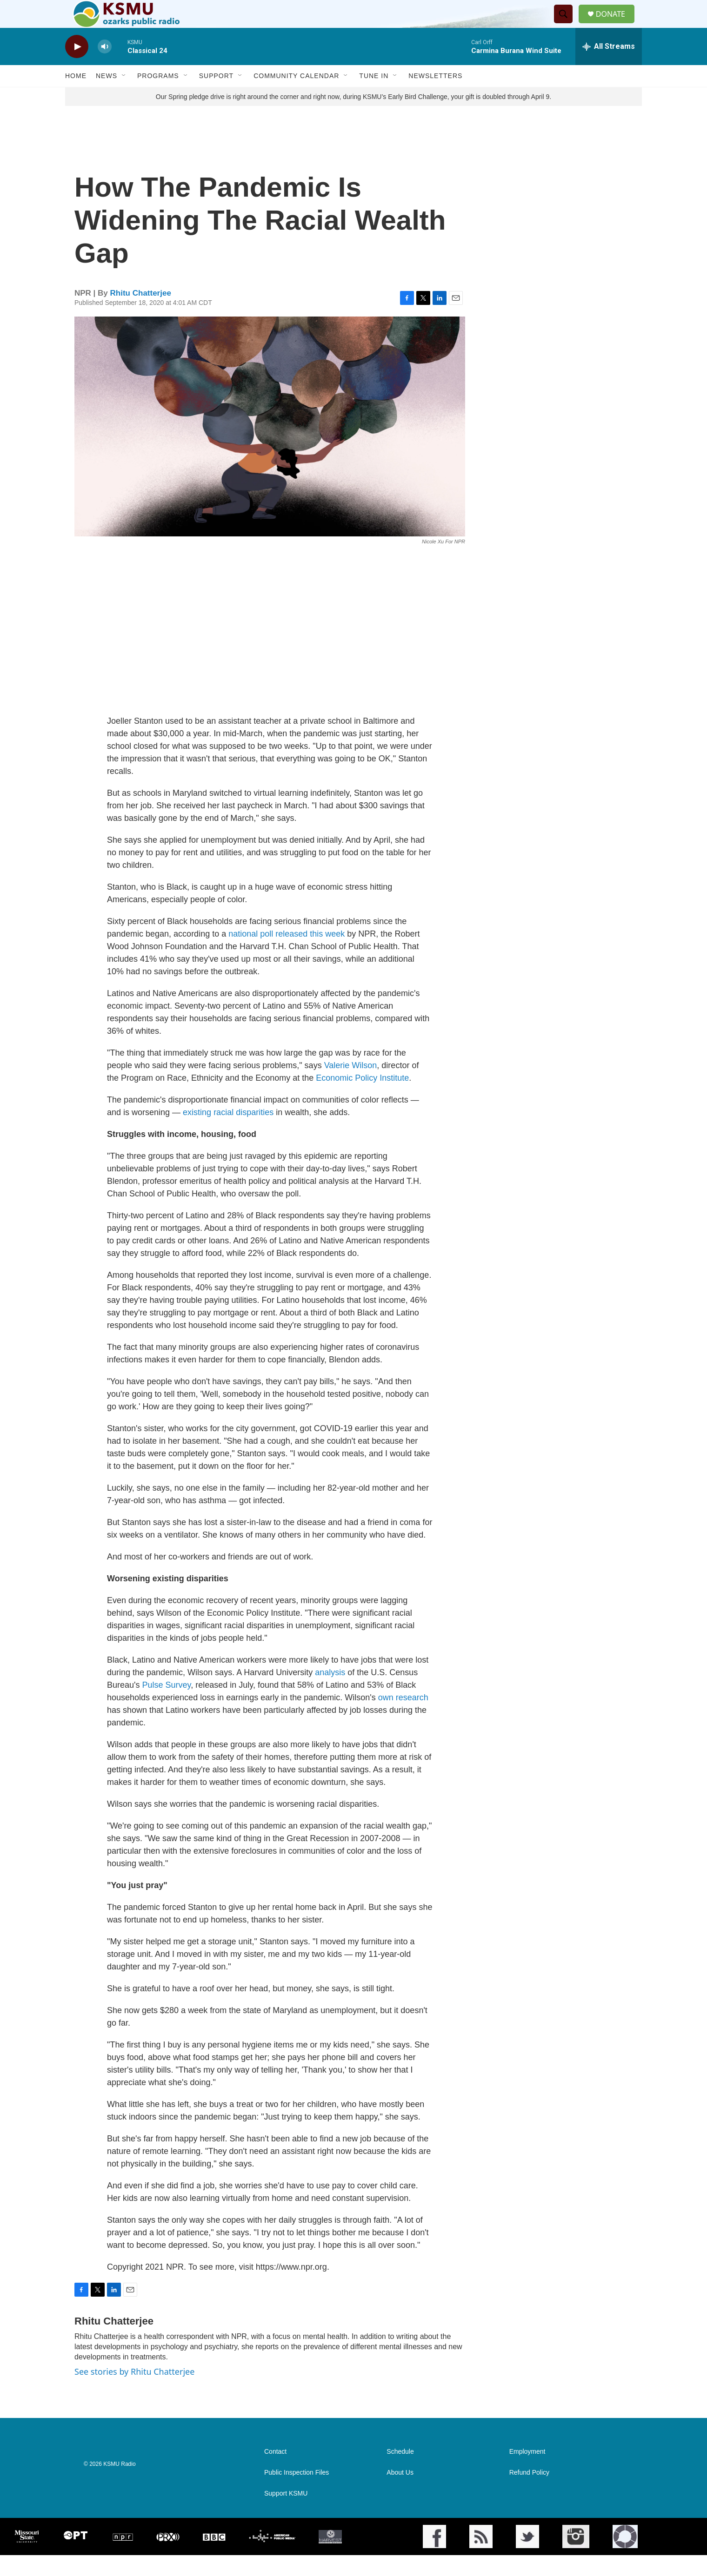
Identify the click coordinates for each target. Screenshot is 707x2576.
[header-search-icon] (567, 24)
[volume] (105, 67)
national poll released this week (286, 954)
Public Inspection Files (296, 2493)
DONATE (616, 24)
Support (216, 96)
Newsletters (435, 96)
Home (76, 96)
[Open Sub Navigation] (124, 96)
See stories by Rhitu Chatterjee (134, 2392)
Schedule (400, 2472)
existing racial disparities (228, 1133)
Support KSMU (285, 2514)
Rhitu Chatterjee (140, 314)
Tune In (373, 96)
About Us (400, 2493)
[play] (76, 67)
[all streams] (608, 67)
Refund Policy (529, 2493)
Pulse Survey (165, 1706)
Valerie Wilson (350, 1086)
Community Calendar (296, 96)
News (106, 96)
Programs (158, 96)
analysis (330, 1693)
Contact (275, 2472)
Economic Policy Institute (362, 1098)
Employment (527, 2472)
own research (403, 1718)
